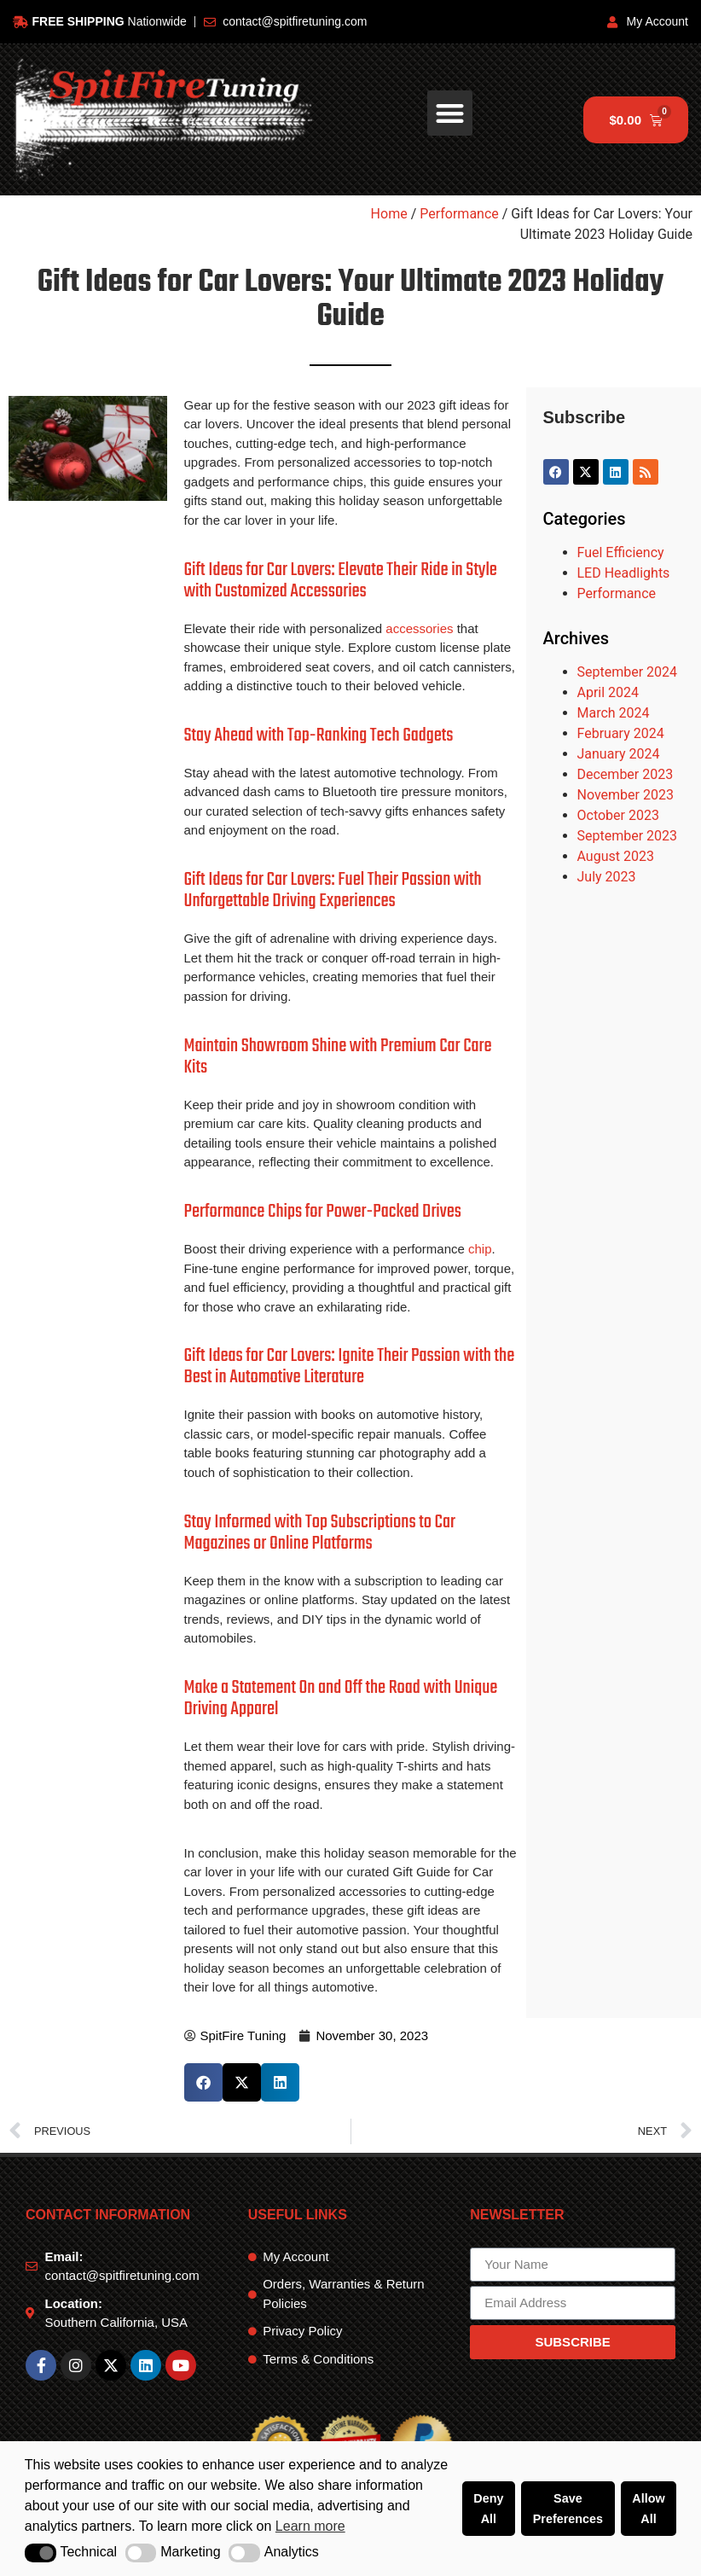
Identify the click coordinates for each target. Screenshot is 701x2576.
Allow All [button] (648, 2509)
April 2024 (608, 692)
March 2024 (613, 713)
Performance (459, 214)
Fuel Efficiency (620, 552)
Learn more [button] (310, 2526)
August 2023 (615, 856)
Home (389, 214)
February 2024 (620, 733)
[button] (40, 2553)
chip (480, 1248)
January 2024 (618, 754)
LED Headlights (623, 573)
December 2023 (625, 774)
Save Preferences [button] (568, 2509)
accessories (419, 628)
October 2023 (618, 815)
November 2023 (625, 795)
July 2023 (606, 877)
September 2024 (627, 672)
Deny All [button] (488, 2509)
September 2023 (627, 836)
